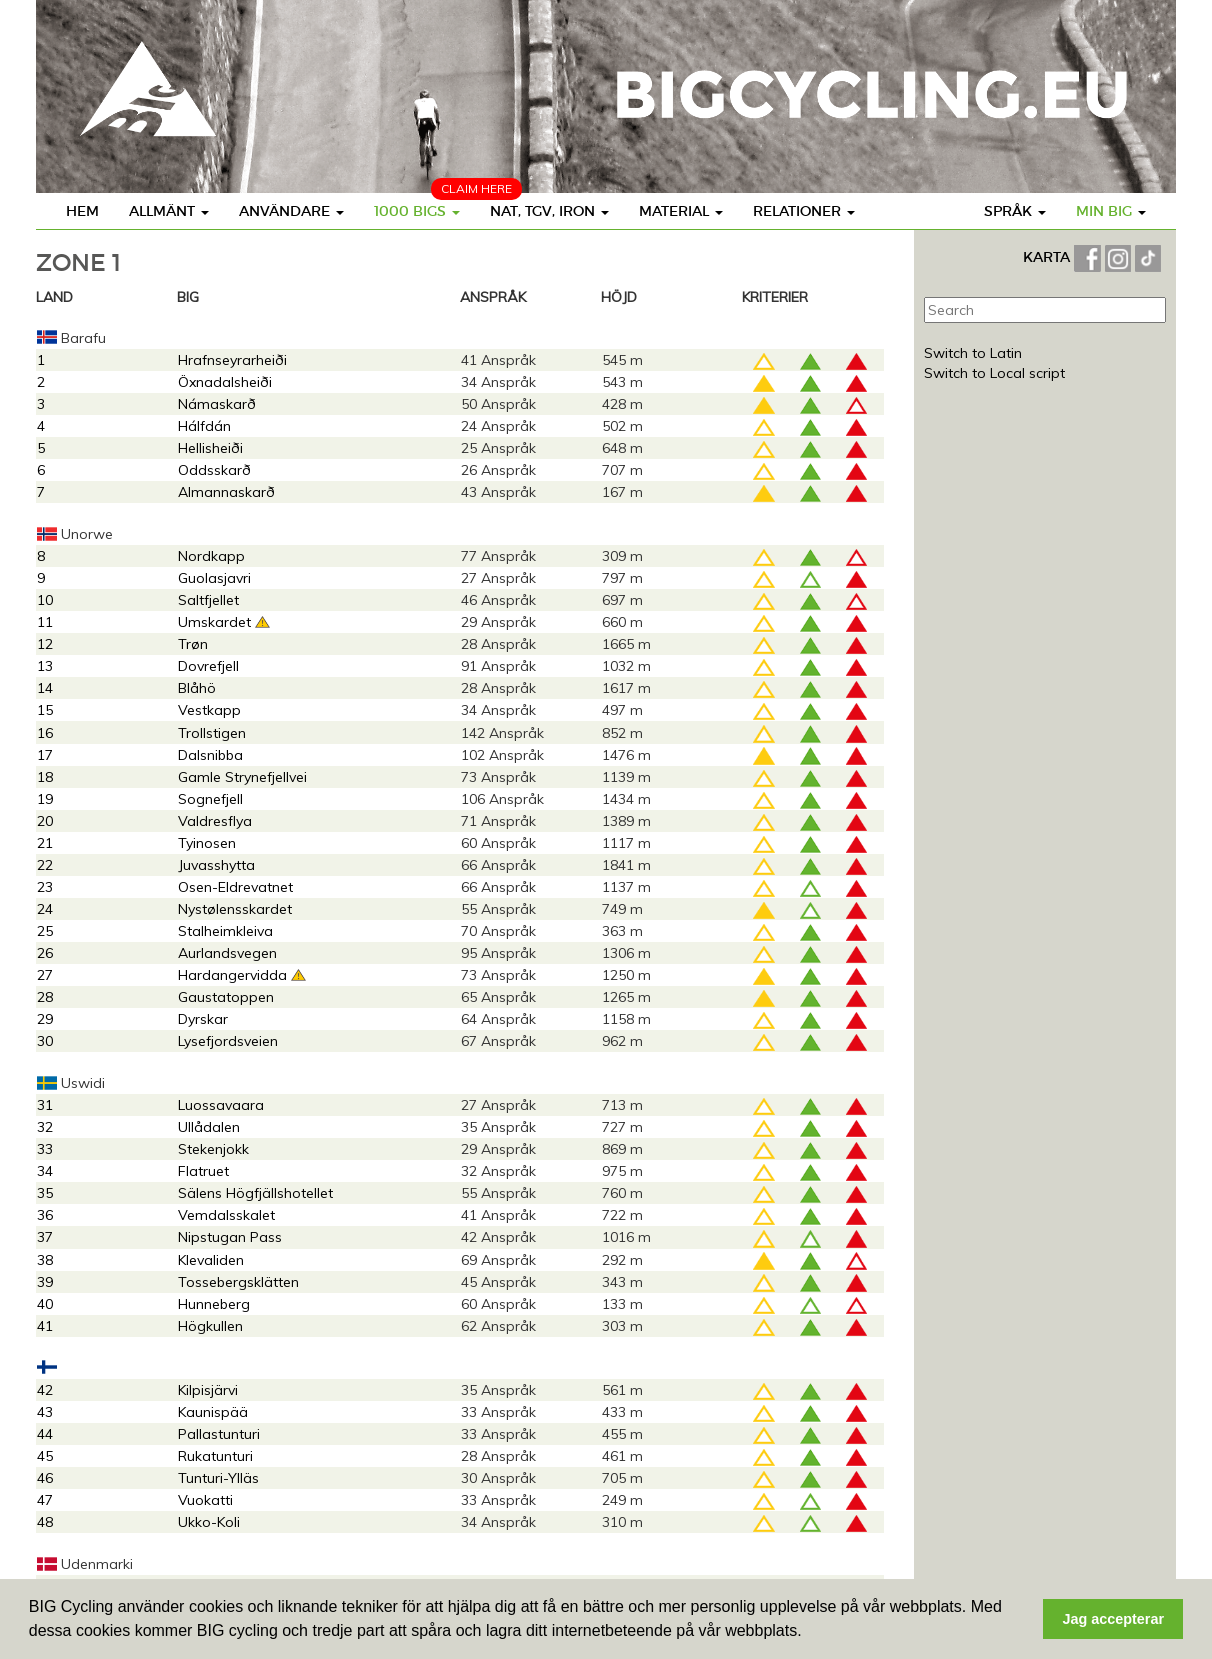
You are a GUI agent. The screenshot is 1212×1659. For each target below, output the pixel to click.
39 (45, 1282)
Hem (82, 211)
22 (45, 865)
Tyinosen (207, 843)
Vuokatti (205, 1500)
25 (45, 931)
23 (45, 887)
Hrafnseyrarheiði (232, 360)
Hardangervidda (232, 975)
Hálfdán (204, 426)
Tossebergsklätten (238, 1282)
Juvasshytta (216, 865)
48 (45, 1522)
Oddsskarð (214, 470)
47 (45, 1500)
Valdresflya (215, 821)
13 (45, 666)
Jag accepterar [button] (1113, 1619)
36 (45, 1215)
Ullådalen (209, 1127)
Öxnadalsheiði (225, 382)
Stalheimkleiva (225, 931)
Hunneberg (214, 1304)
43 (45, 1412)
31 (45, 1105)
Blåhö (197, 688)
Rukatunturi (215, 1456)
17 (45, 755)
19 (45, 799)
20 (45, 821)
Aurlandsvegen (227, 953)
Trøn (193, 644)
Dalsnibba (210, 755)
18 (45, 777)
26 (45, 953)
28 (45, 997)
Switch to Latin (973, 353)
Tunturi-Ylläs (218, 1478)
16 (45, 733)
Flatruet (203, 1171)
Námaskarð (217, 404)
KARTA (1046, 257)
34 (45, 1171)
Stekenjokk (213, 1149)
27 (45, 975)
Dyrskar (203, 1019)
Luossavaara (221, 1105)
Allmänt (169, 211)
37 (45, 1237)
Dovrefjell (208, 666)
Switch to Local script (994, 373)
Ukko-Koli (209, 1522)
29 (45, 1019)
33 (45, 1149)
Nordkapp (211, 556)
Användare (291, 211)
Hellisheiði (210, 448)
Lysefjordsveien (228, 1041)
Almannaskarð (226, 492)
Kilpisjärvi (208, 1390)
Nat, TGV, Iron (549, 211)
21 (45, 843)
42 (45, 1390)
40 (45, 1304)
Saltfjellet (208, 600)
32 (45, 1127)
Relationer (804, 211)
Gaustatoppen (226, 997)
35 (45, 1193)
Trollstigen (212, 733)
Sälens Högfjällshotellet (255, 1193)
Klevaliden (211, 1260)
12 (45, 644)
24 (45, 909)
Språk (1015, 211)
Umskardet (214, 622)
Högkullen (210, 1326)
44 (45, 1434)
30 (45, 1041)
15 (45, 710)
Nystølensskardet (235, 909)
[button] (809, 1633)
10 (45, 600)
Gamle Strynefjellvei (242, 777)
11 (45, 622)
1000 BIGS (417, 211)
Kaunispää (213, 1412)
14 (45, 688)
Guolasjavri (214, 578)
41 (45, 1326)
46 (45, 1478)
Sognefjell (210, 799)
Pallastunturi (219, 1434)
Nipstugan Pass (230, 1237)
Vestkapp (209, 710)
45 (45, 1456)
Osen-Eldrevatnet (235, 887)
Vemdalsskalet (226, 1215)
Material (681, 211)
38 (45, 1260)
